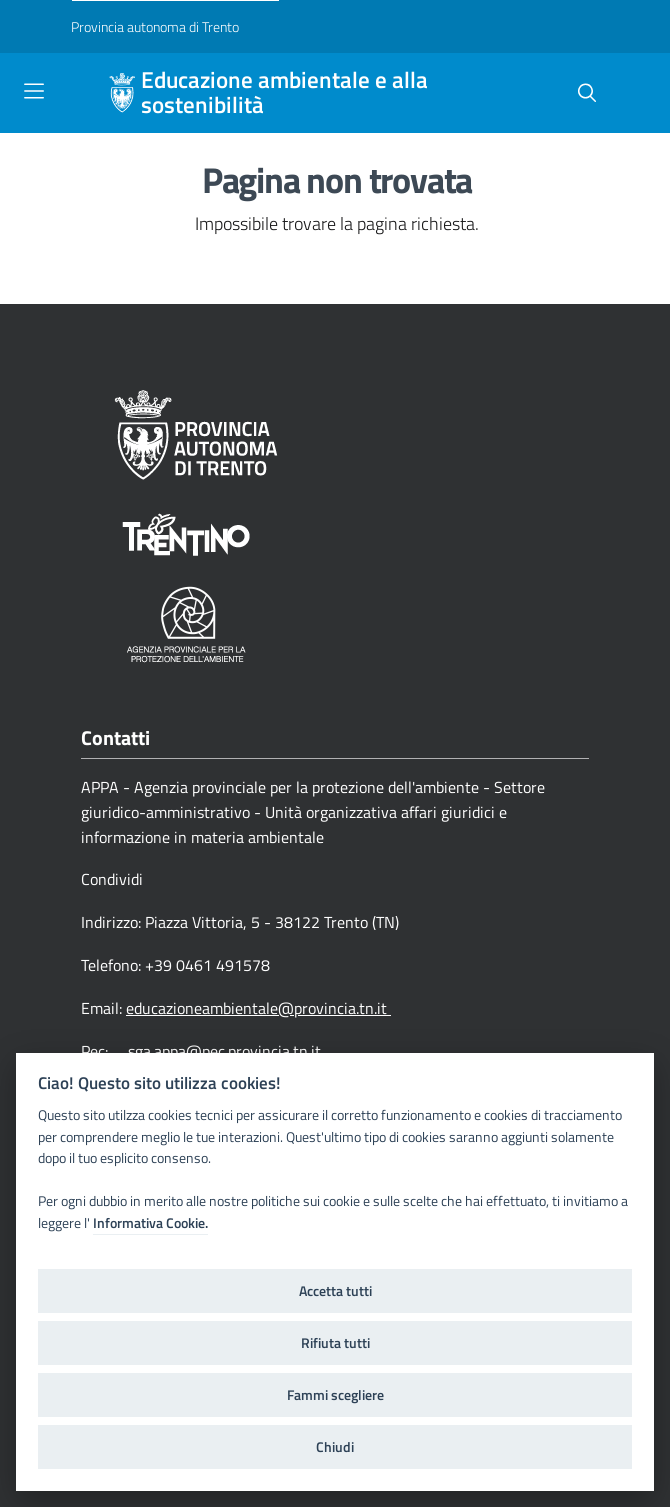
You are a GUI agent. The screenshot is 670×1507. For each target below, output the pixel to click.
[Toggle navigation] (34, 91)
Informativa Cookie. (150, 1223)
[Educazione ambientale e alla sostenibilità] (122, 93)
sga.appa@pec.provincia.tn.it (224, 1051)
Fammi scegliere (335, 1395)
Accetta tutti (335, 1291)
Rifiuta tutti (335, 1343)
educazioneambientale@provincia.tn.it (258, 1008)
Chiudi (335, 1447)
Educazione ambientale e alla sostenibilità (284, 93)
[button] (587, 93)
